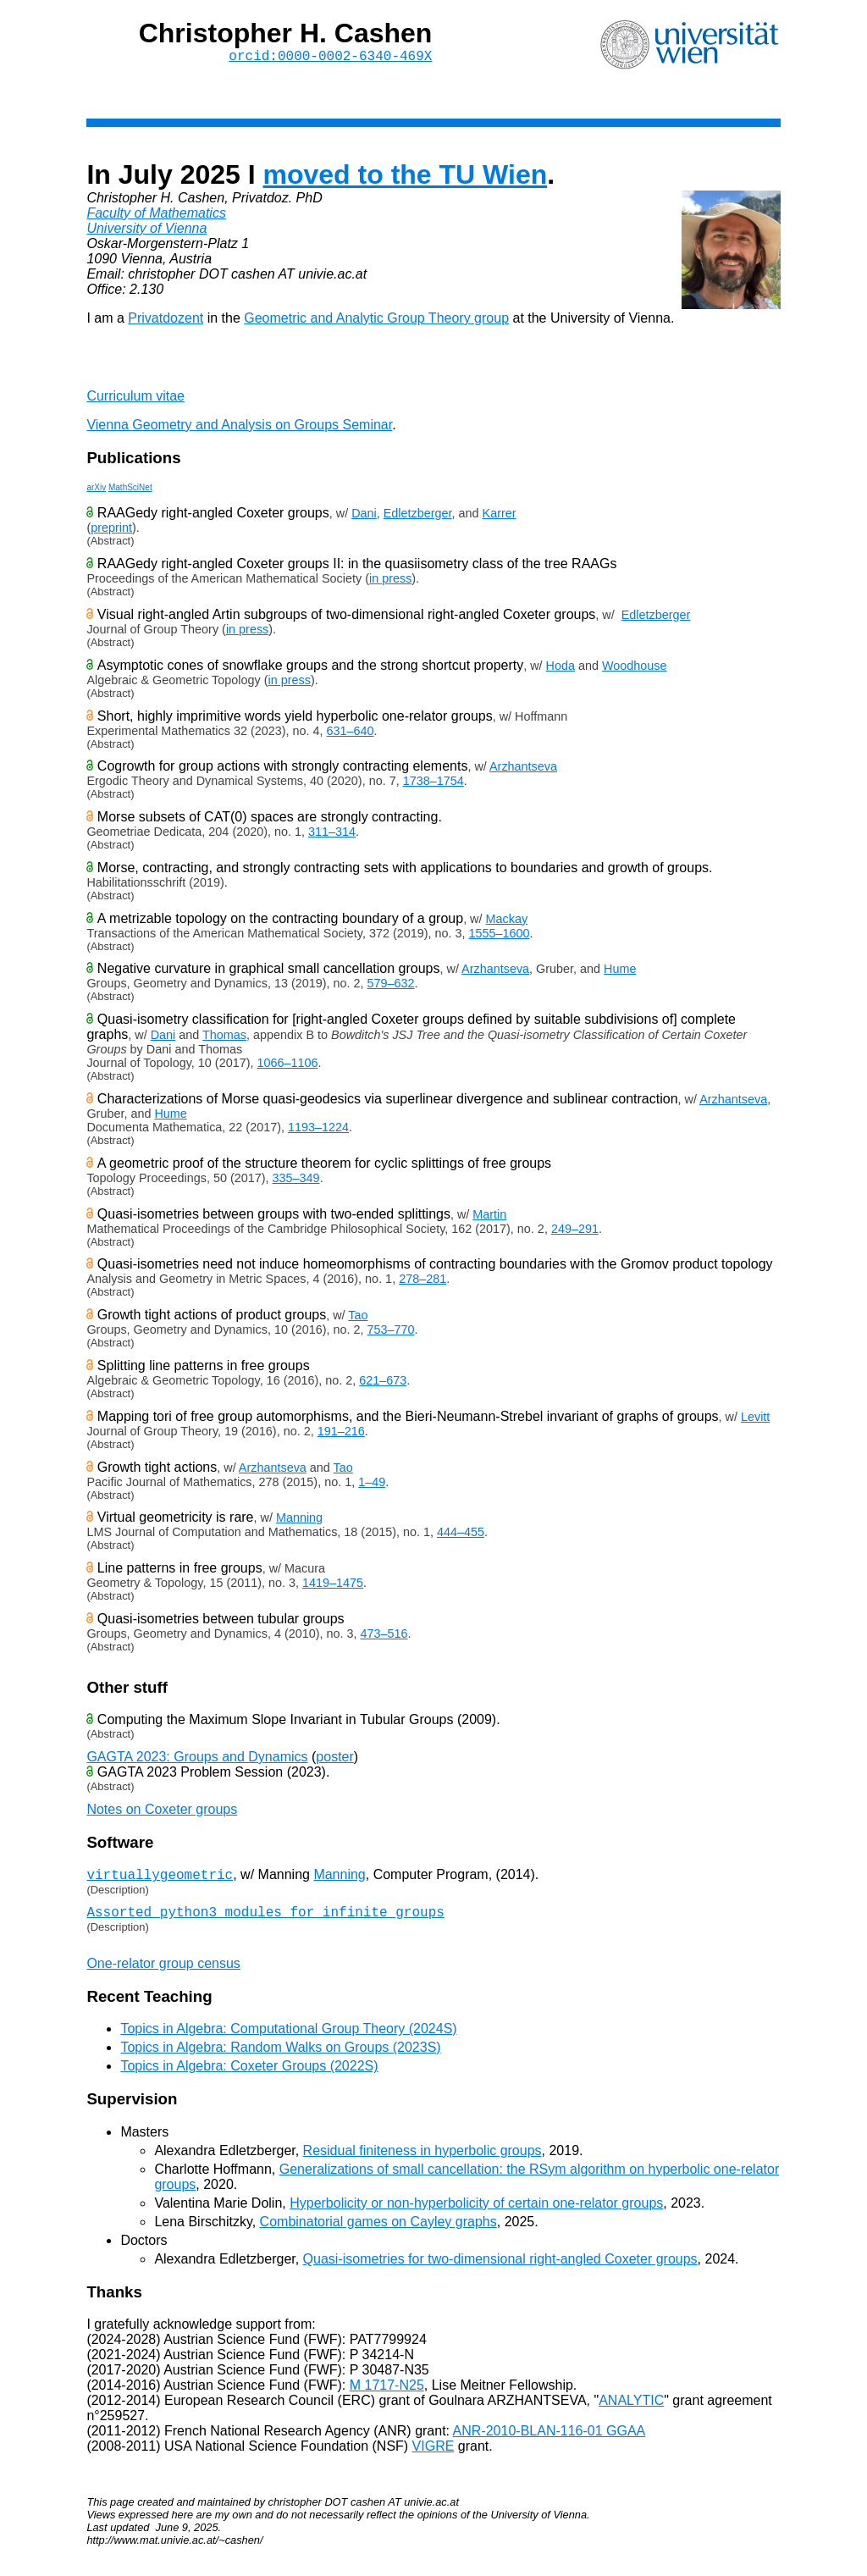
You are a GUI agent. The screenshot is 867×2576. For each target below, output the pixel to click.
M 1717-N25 (387, 2394)
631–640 (350, 734)
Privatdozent (165, 321)
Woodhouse (634, 669)
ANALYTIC (631, 2409)
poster (334, 1760)
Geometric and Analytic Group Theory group (376, 321)
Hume (620, 972)
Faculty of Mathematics (156, 216)
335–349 (296, 1181)
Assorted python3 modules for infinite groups (265, 1920)
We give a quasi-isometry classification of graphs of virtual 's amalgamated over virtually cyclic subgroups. (433, 1650)
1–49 (371, 1485)
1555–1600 (499, 936)
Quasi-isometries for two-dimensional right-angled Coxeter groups (500, 2268)
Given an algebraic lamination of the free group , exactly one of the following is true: (433, 1599)
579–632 (391, 986)
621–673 (382, 1383)
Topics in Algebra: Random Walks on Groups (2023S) (280, 2056)
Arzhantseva (523, 770)
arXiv (96, 490)
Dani (364, 516)
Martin (489, 1217)
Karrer (499, 516)
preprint (111, 531)
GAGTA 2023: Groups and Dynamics (196, 1760)
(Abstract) (110, 544)
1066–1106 (287, 1066)
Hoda (560, 669)
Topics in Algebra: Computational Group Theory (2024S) (288, 2038)
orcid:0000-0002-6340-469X (330, 58)
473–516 (384, 1637)
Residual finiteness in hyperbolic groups (422, 2160)
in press (390, 582)
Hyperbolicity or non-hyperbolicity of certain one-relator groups (476, 2212)
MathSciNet (130, 490)
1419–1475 (332, 1586)
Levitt (755, 1420)
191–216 (341, 1434)
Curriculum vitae (135, 399)
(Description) (117, 1895)
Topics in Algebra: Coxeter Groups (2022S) (249, 2075)
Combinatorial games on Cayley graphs (378, 2231)
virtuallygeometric (159, 1880)
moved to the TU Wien (405, 178)
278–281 (422, 1282)
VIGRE (433, 2455)
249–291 (575, 1232)
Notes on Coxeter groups (161, 1812)
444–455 (460, 1535)
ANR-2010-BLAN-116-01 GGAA (549, 2440)
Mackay (507, 922)
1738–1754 (433, 784)
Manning (299, 1521)
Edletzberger (418, 516)
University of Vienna (146, 231)
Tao (357, 1318)
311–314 (332, 835)
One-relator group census (163, 1972)
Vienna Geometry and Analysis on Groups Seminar (239, 428)
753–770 (391, 1333)
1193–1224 (318, 1130)
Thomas (224, 1038)
